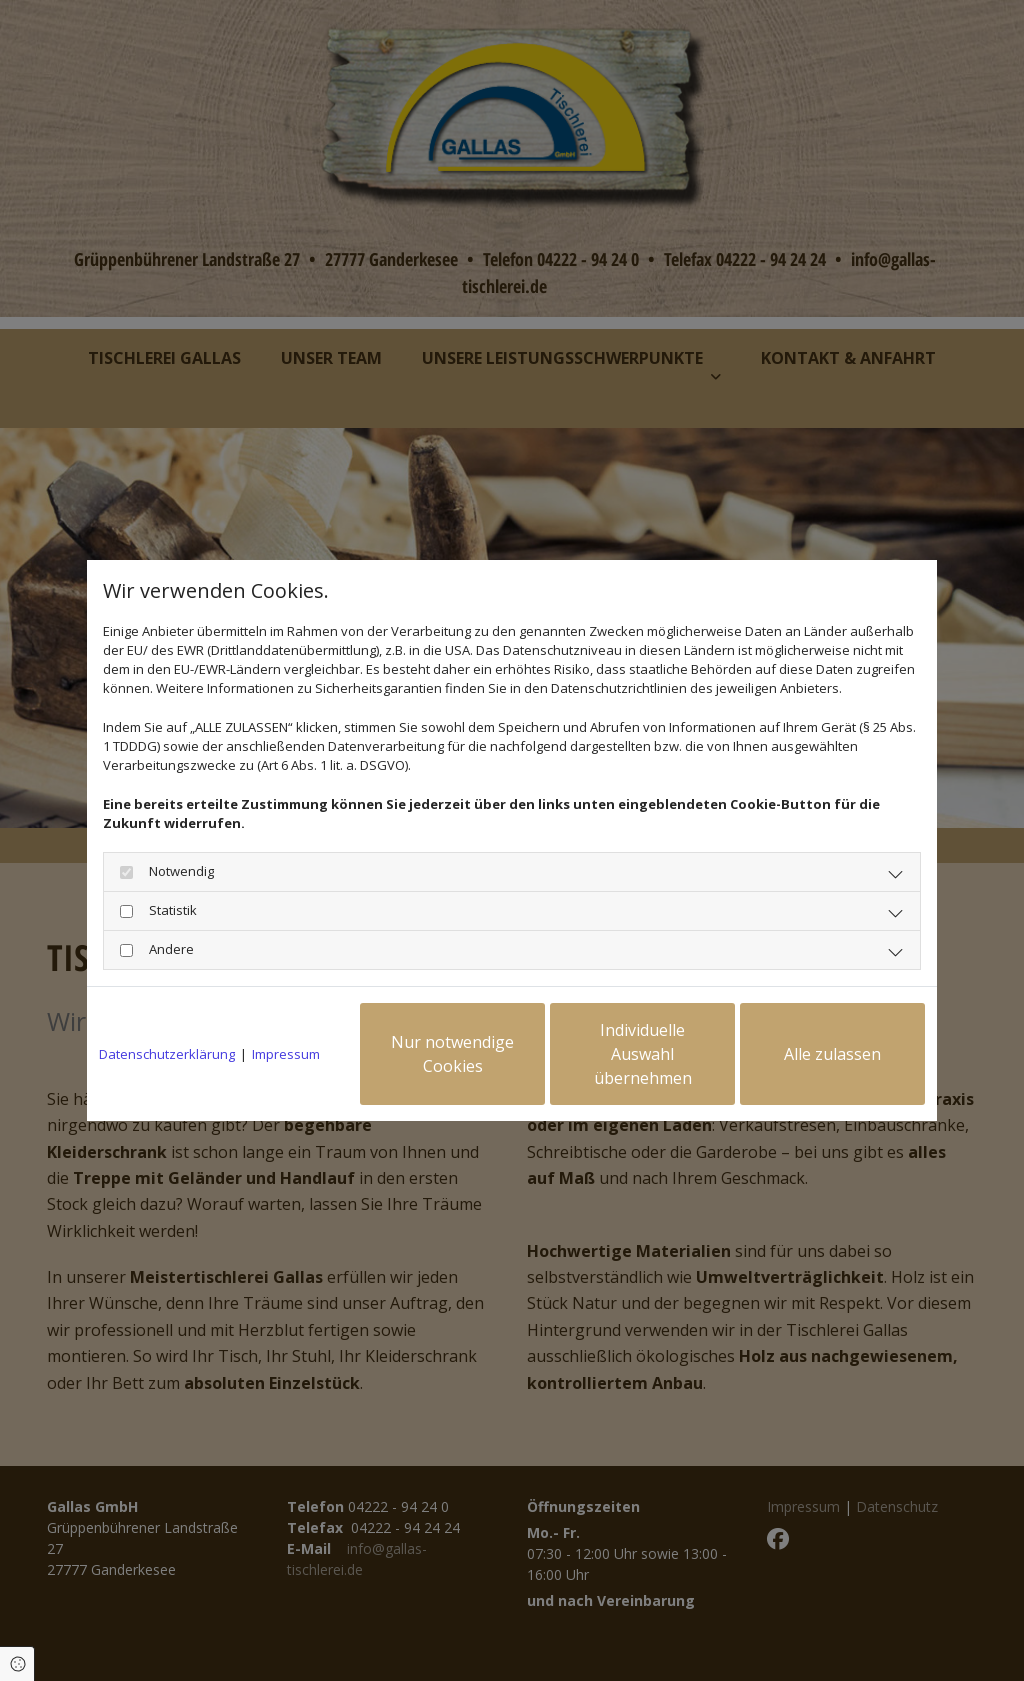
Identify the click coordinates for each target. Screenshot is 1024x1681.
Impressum (286, 1054)
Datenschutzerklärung (167, 1054)
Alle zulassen (832, 1054)
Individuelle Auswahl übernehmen (643, 1054)
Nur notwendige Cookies (452, 1054)
